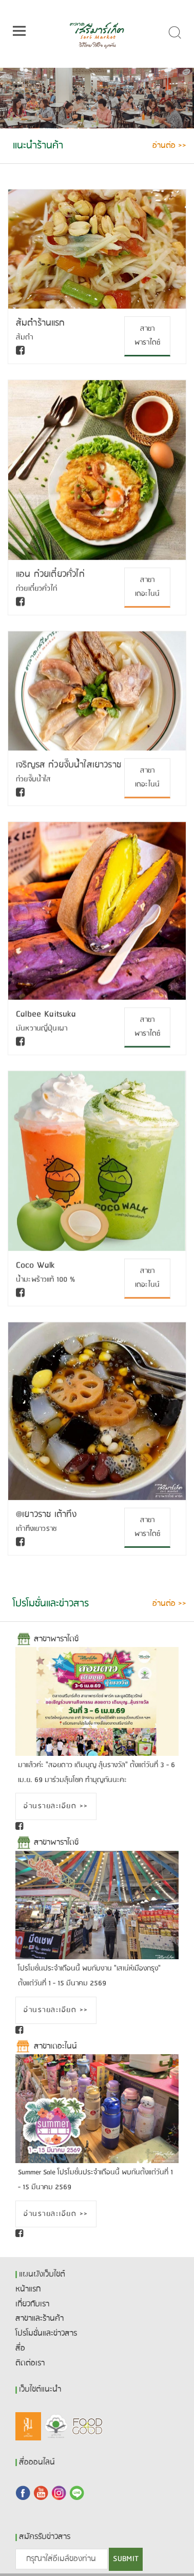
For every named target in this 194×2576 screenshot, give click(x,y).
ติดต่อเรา (30, 2363)
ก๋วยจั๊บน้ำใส (33, 779)
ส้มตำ (24, 338)
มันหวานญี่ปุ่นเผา (41, 1028)
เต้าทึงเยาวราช (36, 1528)
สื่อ (20, 2348)
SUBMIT (126, 2559)
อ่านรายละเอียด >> (56, 1806)
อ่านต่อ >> (169, 146)
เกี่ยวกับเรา (32, 2304)
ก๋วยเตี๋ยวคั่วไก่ (36, 589)
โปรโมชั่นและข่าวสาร (46, 2333)
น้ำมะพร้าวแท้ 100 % (45, 1279)
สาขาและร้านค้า (39, 2318)
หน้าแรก (28, 2289)
